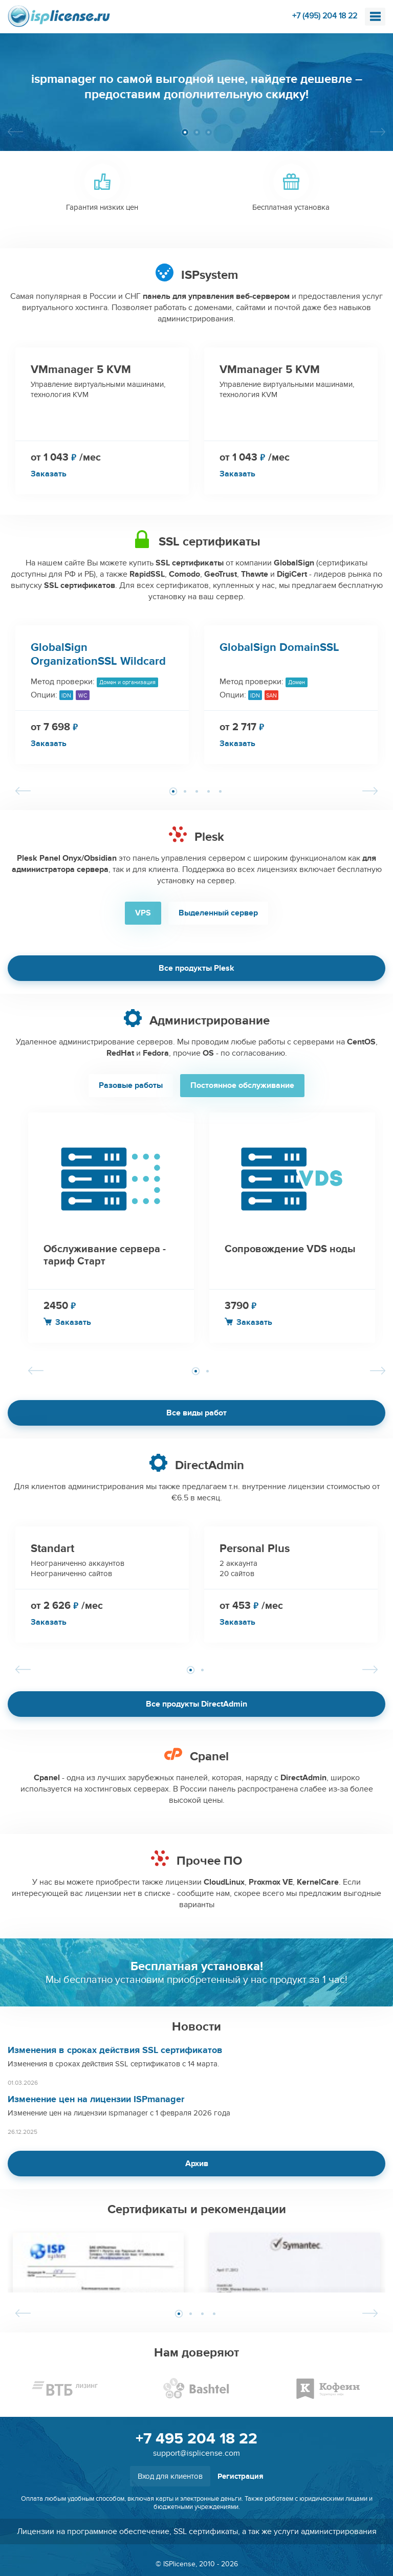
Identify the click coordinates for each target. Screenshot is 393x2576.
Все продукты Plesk (196, 968)
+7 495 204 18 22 (196, 2439)
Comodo (184, 574)
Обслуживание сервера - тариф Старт (104, 1255)
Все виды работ (196, 1413)
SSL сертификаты (190, 563)
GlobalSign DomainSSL (279, 647)
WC (82, 695)
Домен (296, 682)
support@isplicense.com (196, 2453)
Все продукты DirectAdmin (196, 1704)
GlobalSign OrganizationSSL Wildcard (98, 654)
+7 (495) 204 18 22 (324, 16)
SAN (271, 695)
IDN (66, 695)
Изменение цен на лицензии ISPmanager (96, 2099)
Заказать (49, 474)
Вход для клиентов (170, 2476)
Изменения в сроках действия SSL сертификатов (115, 2050)
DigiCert (292, 574)
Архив (196, 2163)
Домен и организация (127, 682)
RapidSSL (147, 574)
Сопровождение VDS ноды (290, 1249)
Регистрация (240, 2476)
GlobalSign (294, 563)
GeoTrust (220, 574)
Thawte (254, 574)
